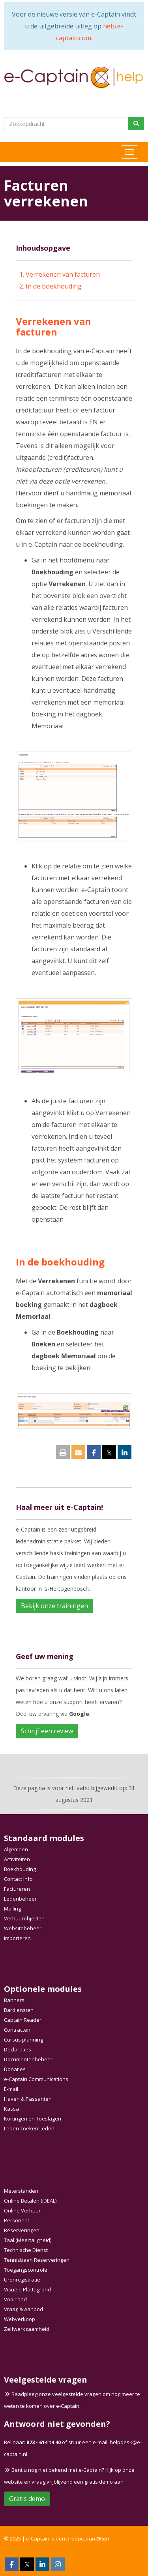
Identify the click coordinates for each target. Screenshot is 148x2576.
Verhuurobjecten (24, 1918)
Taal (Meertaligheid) (27, 2240)
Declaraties (17, 2049)
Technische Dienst (26, 2250)
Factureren (17, 1888)
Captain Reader (22, 2019)
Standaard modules (44, 1838)
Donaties (15, 2069)
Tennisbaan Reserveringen (36, 2259)
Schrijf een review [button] (47, 1731)
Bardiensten (19, 2010)
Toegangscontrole (25, 2269)
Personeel (16, 2220)
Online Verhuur (22, 2210)
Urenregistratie (22, 2279)
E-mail (11, 2088)
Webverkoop (19, 2319)
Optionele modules (43, 1989)
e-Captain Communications (36, 2079)
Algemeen (16, 1849)
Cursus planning (23, 2039)
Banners (14, 2000)
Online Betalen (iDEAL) (30, 2200)
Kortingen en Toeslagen (32, 2118)
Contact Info (18, 1878)
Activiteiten (17, 1859)
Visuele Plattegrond (27, 2289)
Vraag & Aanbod (23, 2309)
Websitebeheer (22, 1928)
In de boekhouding (54, 286)
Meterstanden (21, 2190)
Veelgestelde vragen (45, 2379)
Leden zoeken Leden (29, 2128)
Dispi (102, 2539)
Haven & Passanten (28, 2098)
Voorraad (15, 2299)
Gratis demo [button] (27, 2498)
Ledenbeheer (20, 1898)
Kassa (11, 2108)
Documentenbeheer (28, 2059)
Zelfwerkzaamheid (26, 2328)
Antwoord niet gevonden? (57, 2424)
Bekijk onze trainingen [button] (54, 1605)
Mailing (12, 1908)
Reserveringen (21, 2230)
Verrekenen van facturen (63, 274)
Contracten (17, 2029)
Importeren (17, 1938)
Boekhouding (20, 1869)
